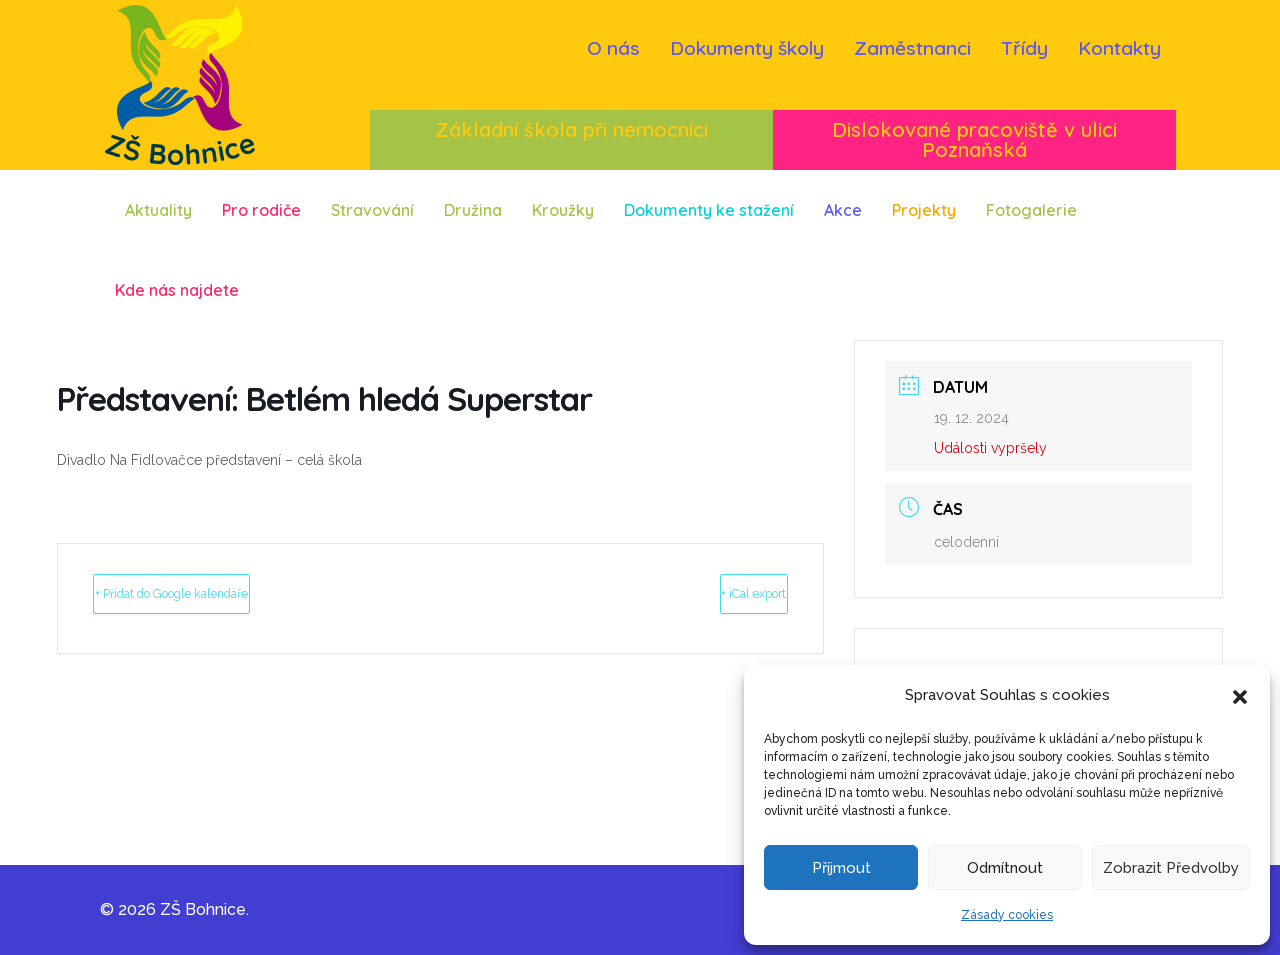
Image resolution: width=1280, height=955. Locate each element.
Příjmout (841, 868)
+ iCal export (714, 593)
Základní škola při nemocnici (571, 129)
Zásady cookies (1007, 915)
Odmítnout (1005, 868)
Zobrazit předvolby (1171, 868)
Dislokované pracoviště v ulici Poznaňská (974, 139)
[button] (1240, 695)
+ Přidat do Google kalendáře (227, 593)
